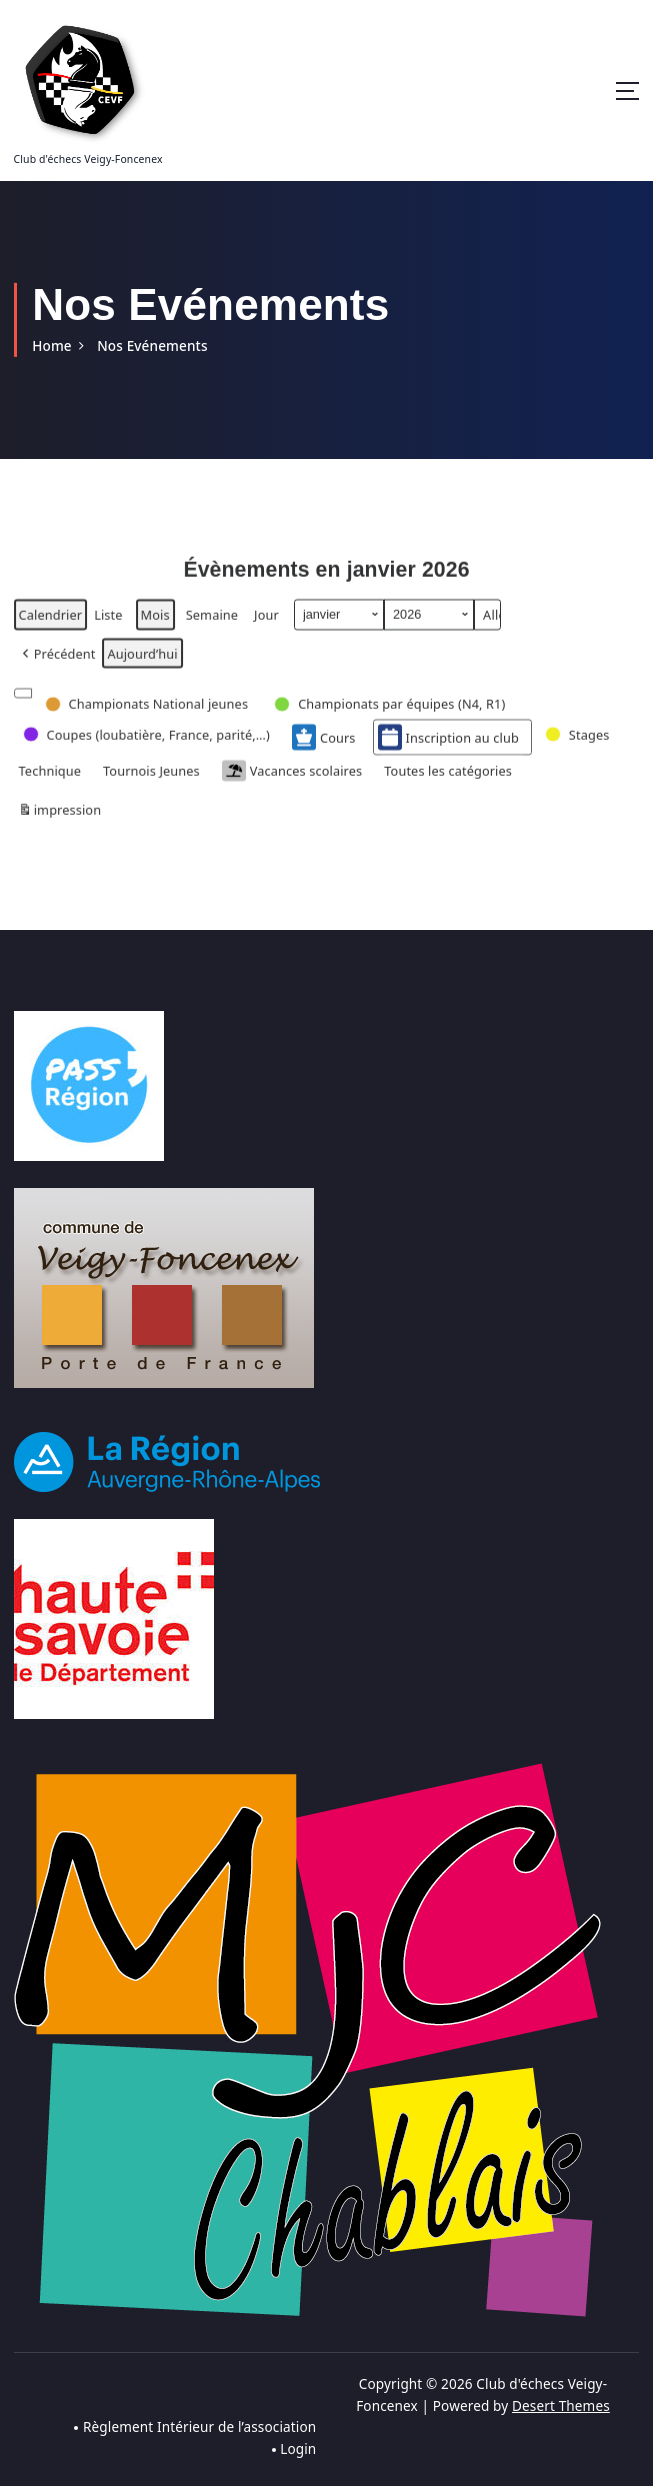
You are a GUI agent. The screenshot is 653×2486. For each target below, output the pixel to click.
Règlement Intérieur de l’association (199, 2427)
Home (52, 346)
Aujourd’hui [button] (142, 665)
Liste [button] (107, 630)
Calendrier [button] (50, 630)
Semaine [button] (212, 627)
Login (298, 2449)
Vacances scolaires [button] (292, 783)
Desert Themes (561, 2406)
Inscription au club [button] (448, 750)
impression (60, 825)
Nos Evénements (152, 346)
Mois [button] (155, 627)
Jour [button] (266, 627)
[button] (57, 665)
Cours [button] (324, 750)
